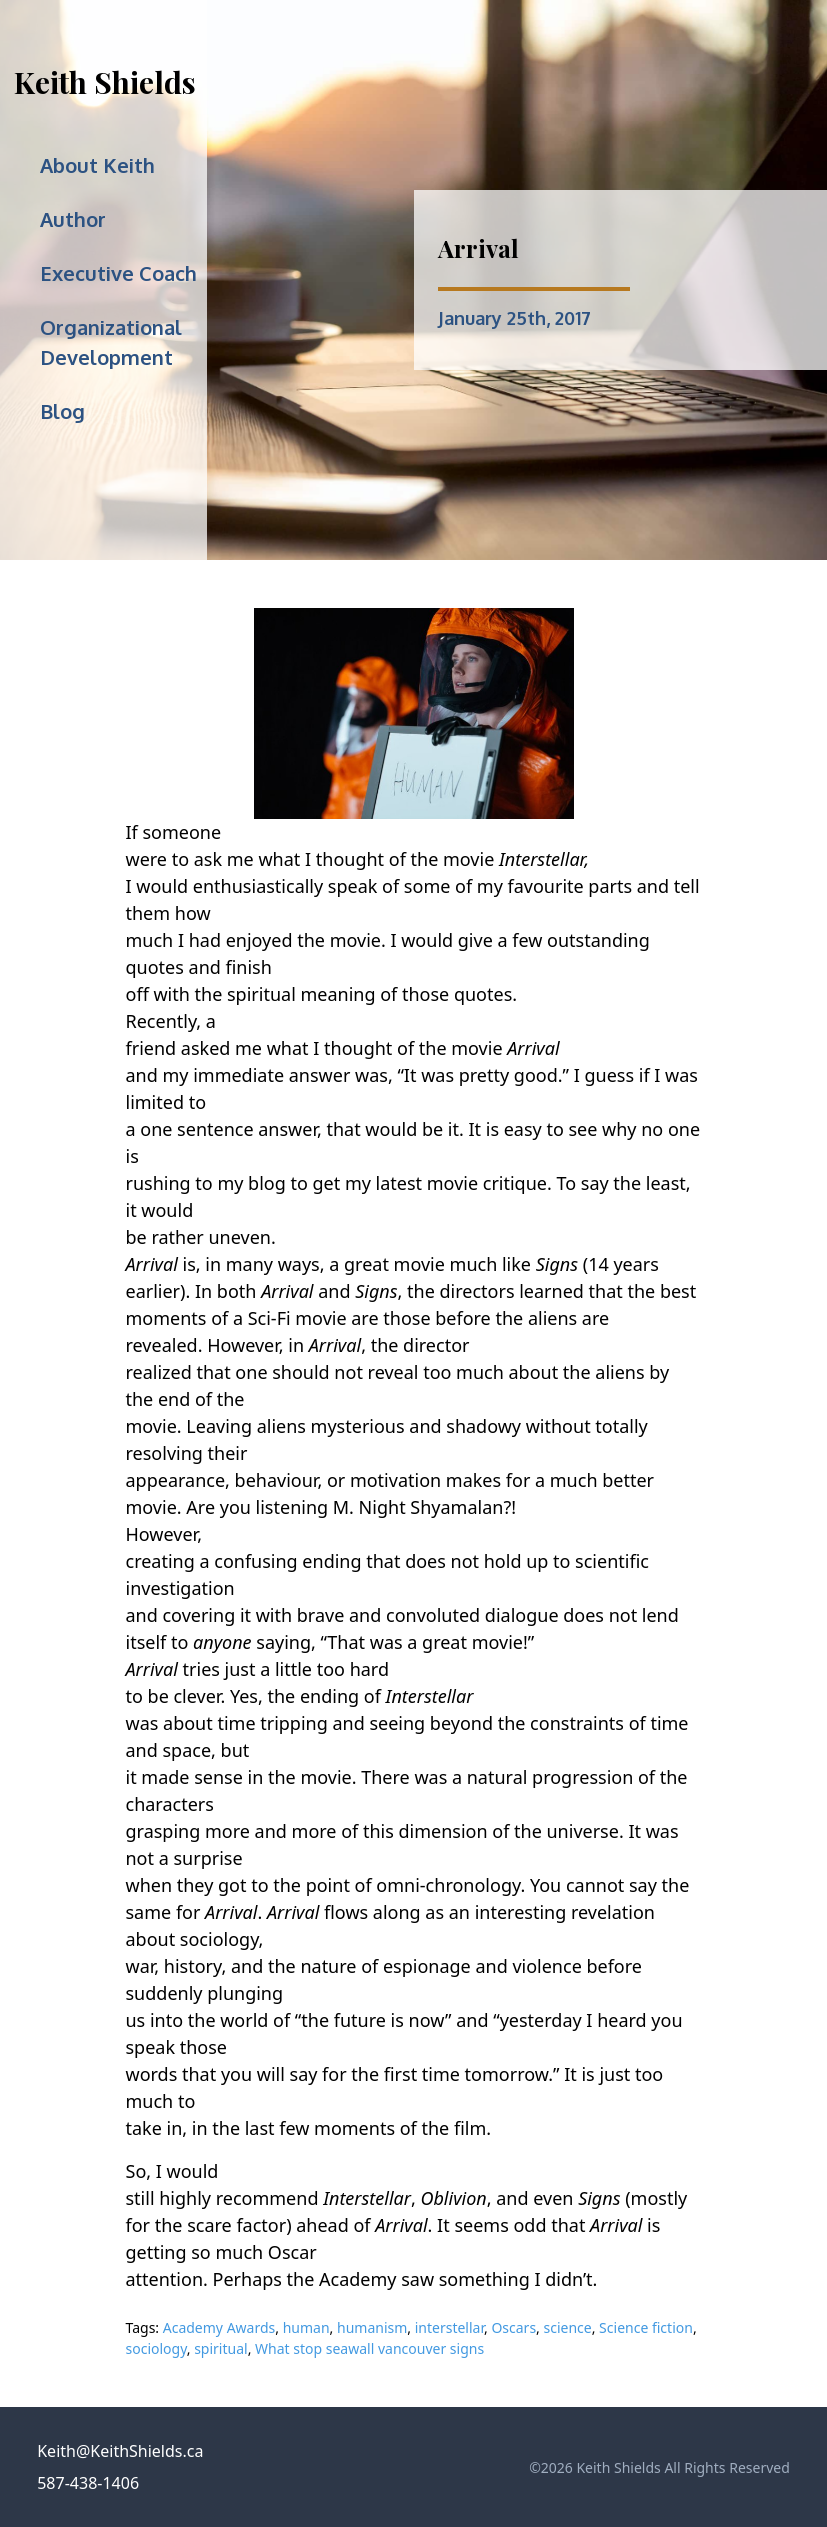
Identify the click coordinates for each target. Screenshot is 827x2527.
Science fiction (646, 2327)
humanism (372, 2327)
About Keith (97, 165)
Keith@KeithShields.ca (120, 2451)
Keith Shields (105, 82)
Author (73, 219)
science (568, 2327)
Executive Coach (118, 273)
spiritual (221, 2348)
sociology (156, 2348)
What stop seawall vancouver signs (369, 2348)
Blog (62, 411)
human (306, 2327)
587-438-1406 (88, 2483)
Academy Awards (219, 2327)
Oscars (513, 2327)
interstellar (449, 2327)
